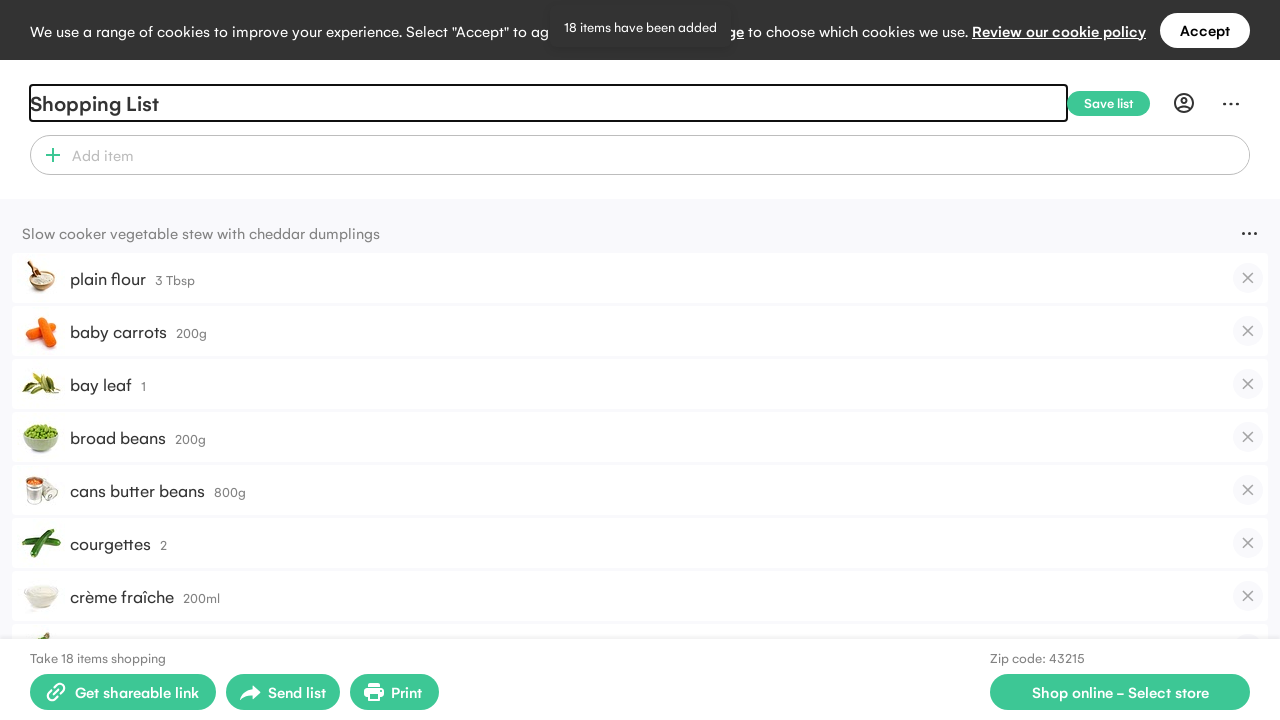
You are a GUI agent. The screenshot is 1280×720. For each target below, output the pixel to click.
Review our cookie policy (1059, 30)
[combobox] (657, 155)
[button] (48, 155)
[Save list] (1116, 103)
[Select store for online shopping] (1120, 692)
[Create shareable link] (123, 692)
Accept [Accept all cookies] (1205, 29)
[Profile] (1184, 103)
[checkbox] (1248, 278)
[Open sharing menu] (283, 692)
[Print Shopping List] (394, 692)
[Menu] (1231, 103)
